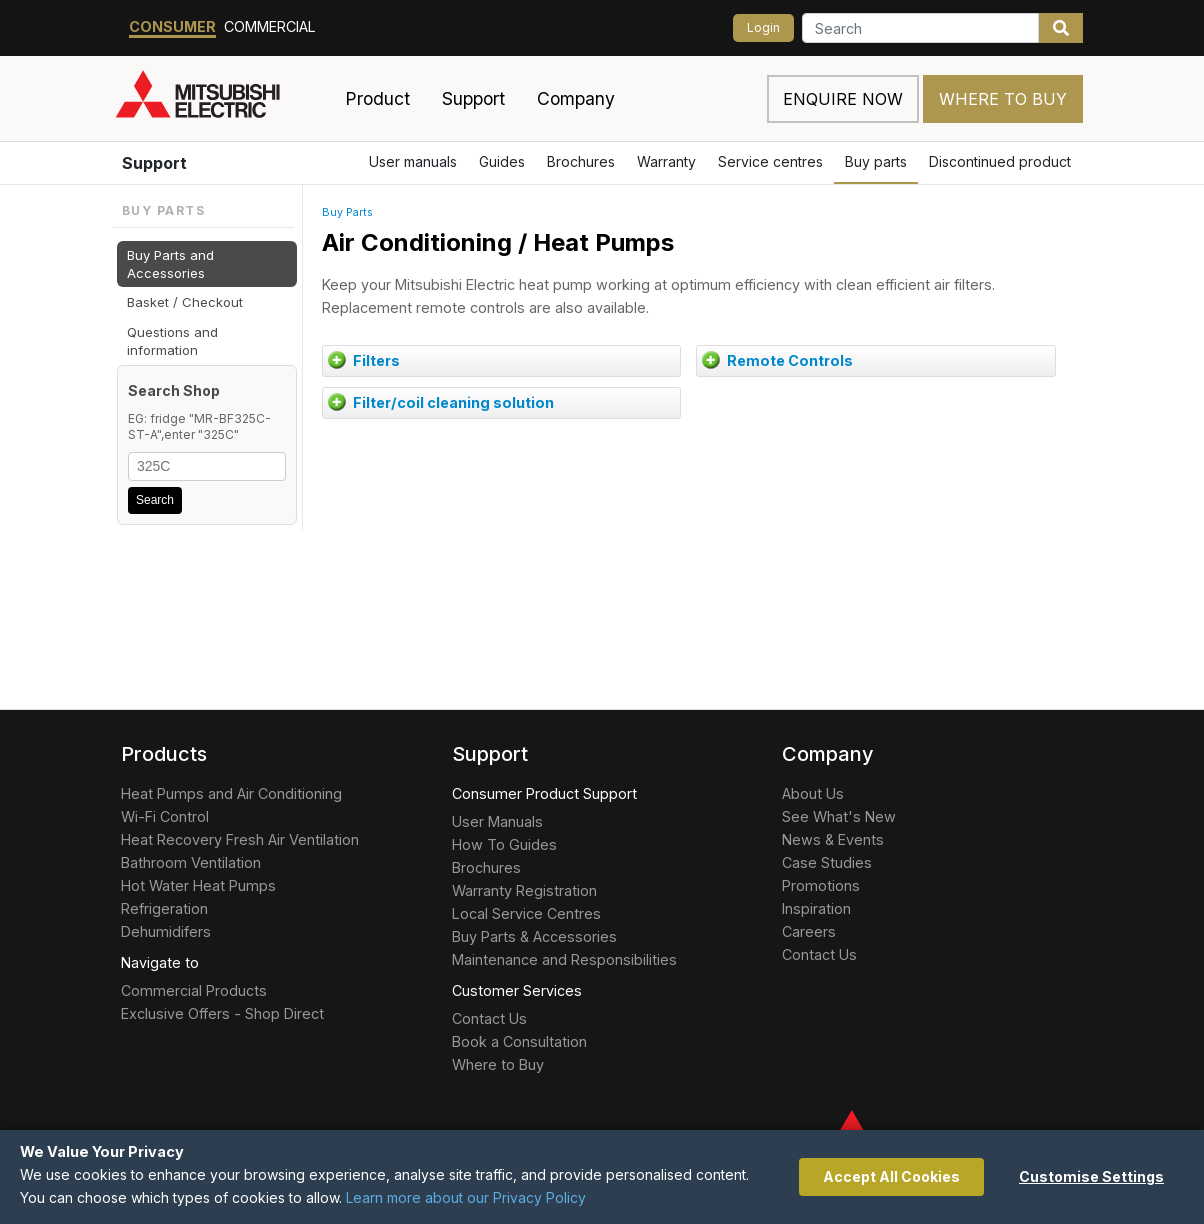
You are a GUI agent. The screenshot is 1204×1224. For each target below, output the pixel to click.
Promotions (821, 885)
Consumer (172, 26)
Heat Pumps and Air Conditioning (231, 793)
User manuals (413, 161)
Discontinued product (1000, 161)
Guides (502, 161)
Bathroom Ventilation (191, 862)
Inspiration (816, 908)
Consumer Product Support (544, 793)
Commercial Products (194, 990)
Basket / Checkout (185, 302)
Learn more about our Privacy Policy (466, 1197)
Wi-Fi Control (165, 816)
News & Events (833, 839)
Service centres (770, 161)
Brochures (581, 161)
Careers (809, 931)
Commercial (270, 26)
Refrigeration (164, 908)
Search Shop (174, 390)
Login (763, 27)
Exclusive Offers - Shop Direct (222, 1013)
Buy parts (876, 161)
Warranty (666, 161)
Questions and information (172, 341)
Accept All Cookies (891, 1176)
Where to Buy (1003, 99)
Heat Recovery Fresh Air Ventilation (240, 839)
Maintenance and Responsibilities (564, 959)
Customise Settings (1091, 1176)
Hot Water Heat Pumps (198, 885)
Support (154, 163)
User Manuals (497, 821)
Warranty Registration (524, 890)
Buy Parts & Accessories (534, 936)
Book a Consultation (519, 1041)
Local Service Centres (526, 913)
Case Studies (827, 862)
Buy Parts (347, 212)
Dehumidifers (166, 931)
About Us (813, 793)
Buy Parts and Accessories (170, 264)
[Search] (920, 28)
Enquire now (843, 99)
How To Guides (504, 844)
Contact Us (489, 1018)
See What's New (839, 816)
